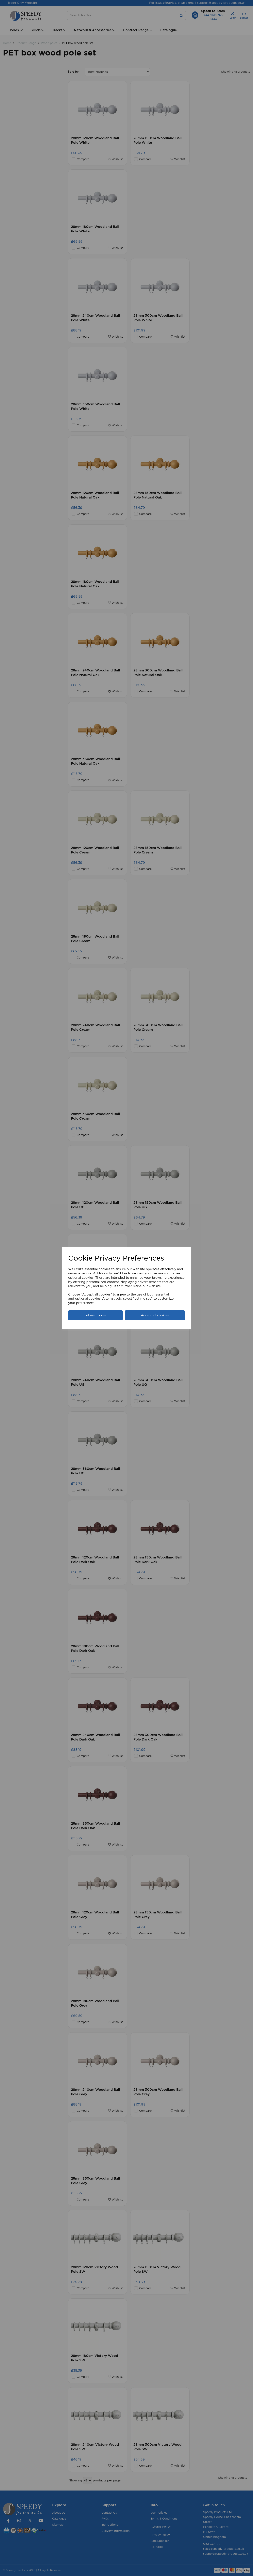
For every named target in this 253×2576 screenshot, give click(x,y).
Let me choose (95, 1315)
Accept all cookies (155, 1315)
